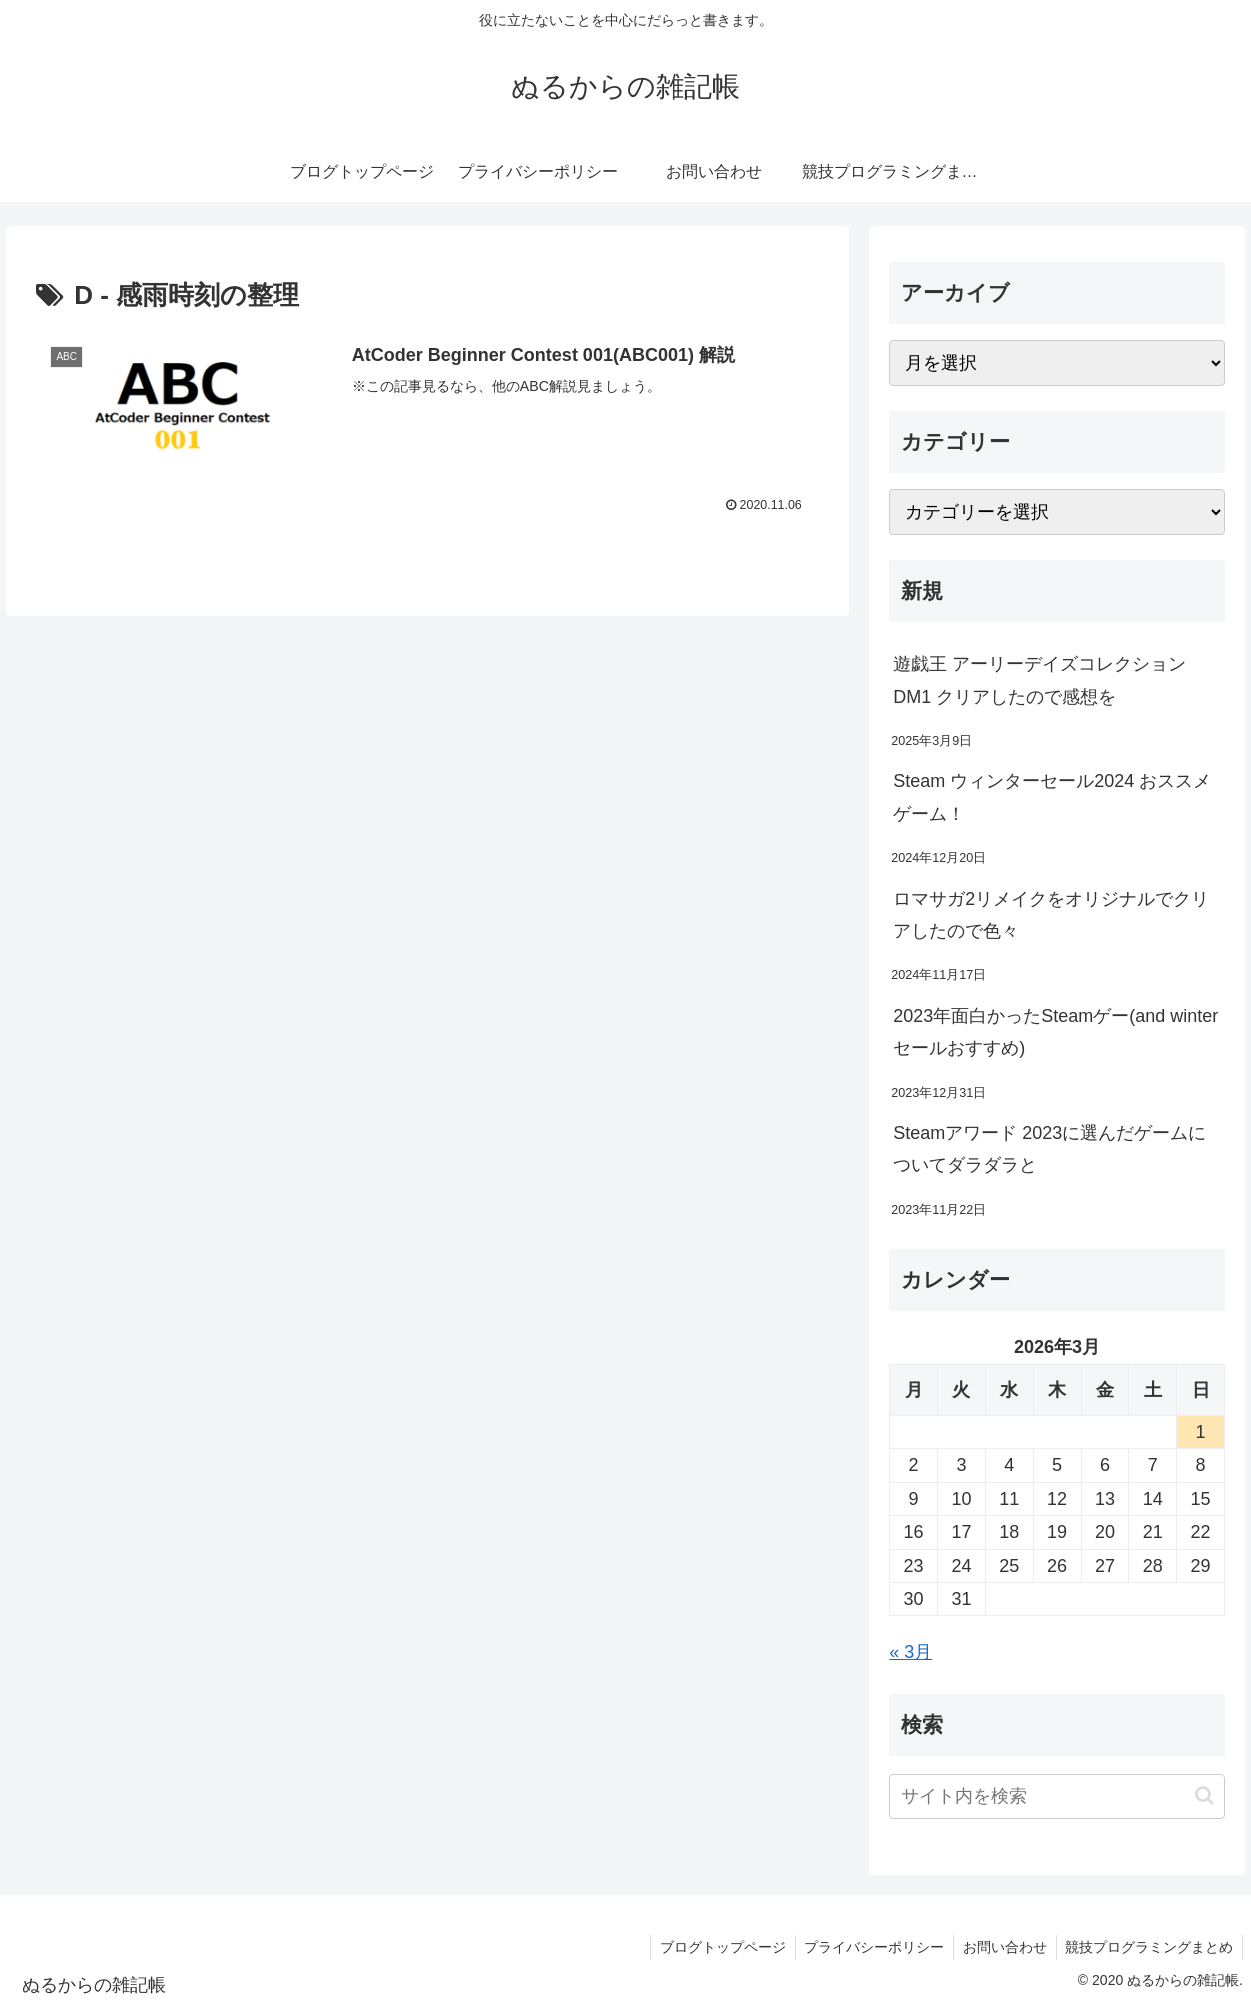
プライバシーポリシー (868, 1947)
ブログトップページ (714, 1947)
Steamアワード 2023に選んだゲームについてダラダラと (1049, 1149)
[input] (1057, 1796)
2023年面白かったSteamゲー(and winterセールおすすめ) (1055, 1032)
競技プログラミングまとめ (1148, 1947)
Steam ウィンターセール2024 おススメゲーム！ (1052, 797)
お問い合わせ (1001, 1947)
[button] (1204, 1795)
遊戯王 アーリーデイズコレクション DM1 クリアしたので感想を (1039, 680)
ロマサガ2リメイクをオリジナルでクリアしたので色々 (1051, 915)
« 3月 (910, 1652)
